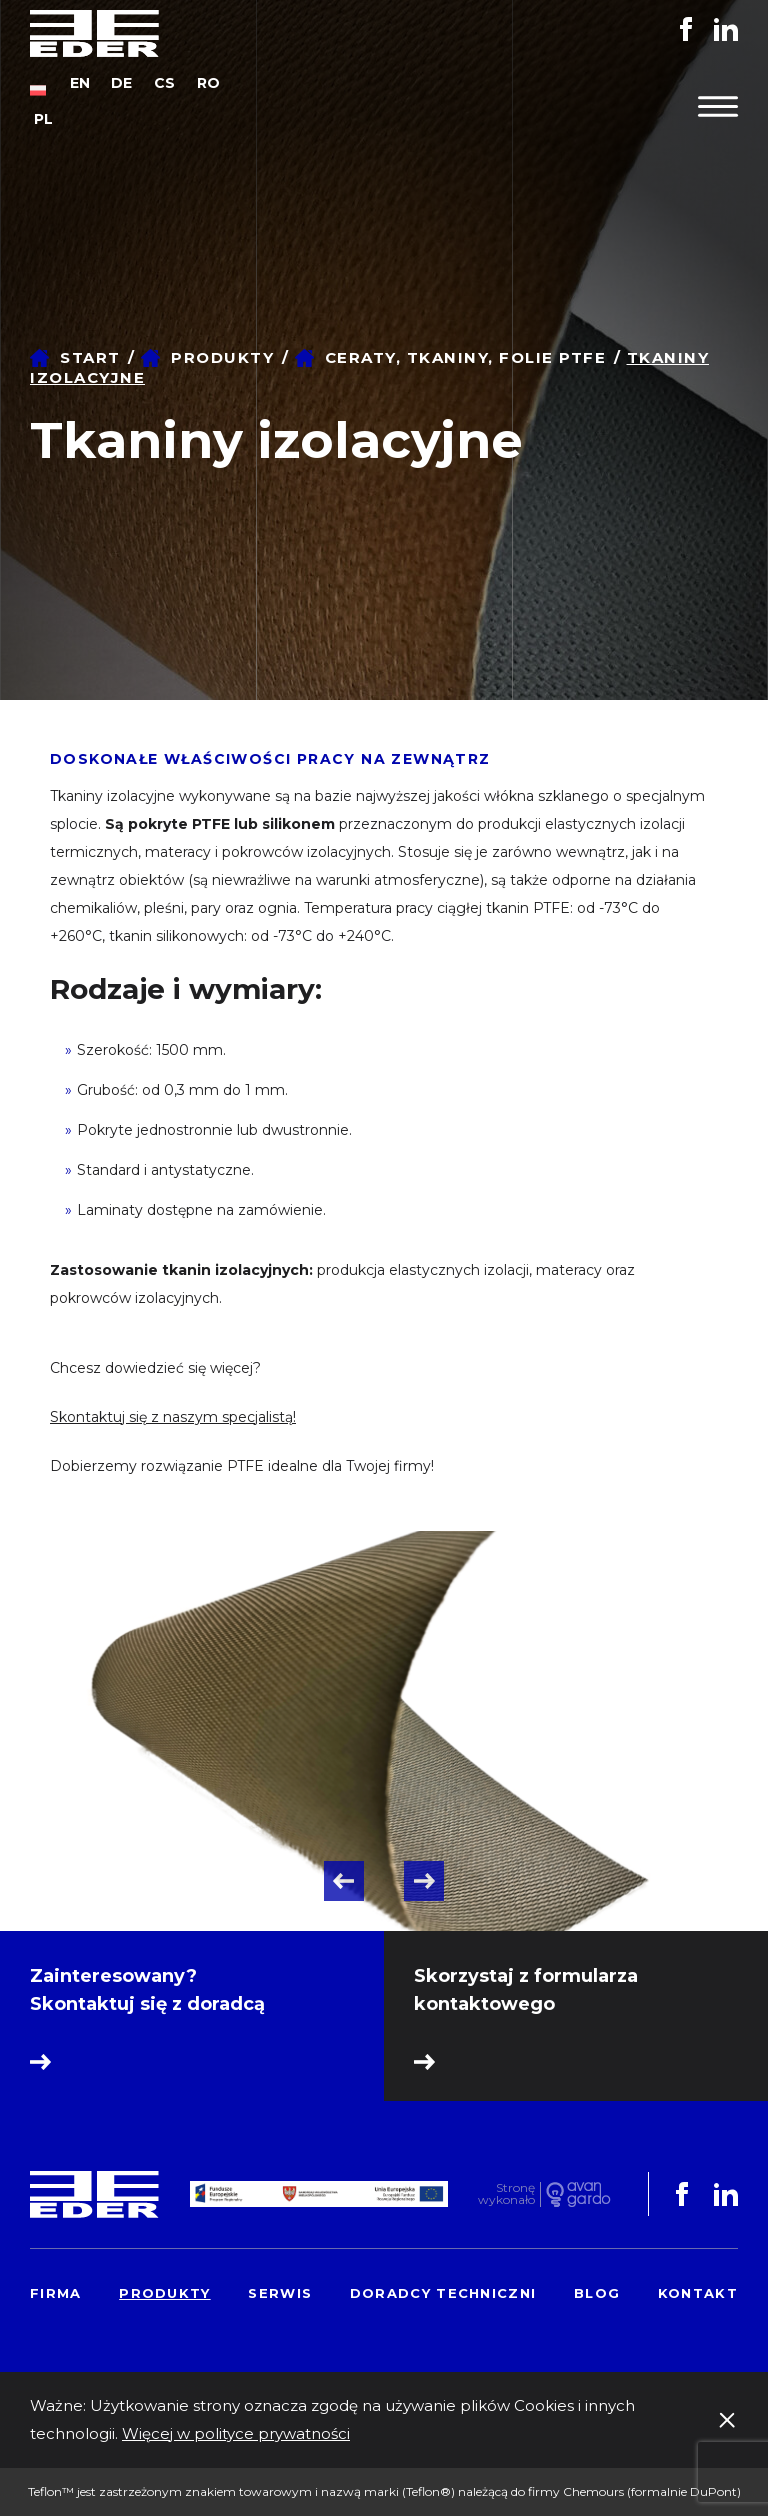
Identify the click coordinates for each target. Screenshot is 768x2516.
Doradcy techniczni (443, 2293)
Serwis (280, 2293)
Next (424, 1881)
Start (90, 357)
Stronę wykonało (506, 2194)
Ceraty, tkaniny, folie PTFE (466, 357)
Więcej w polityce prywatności (236, 2433)
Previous (344, 1881)
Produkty (222, 357)
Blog (597, 2293)
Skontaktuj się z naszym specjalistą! (173, 1417)
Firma (56, 2293)
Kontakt (698, 2293)
